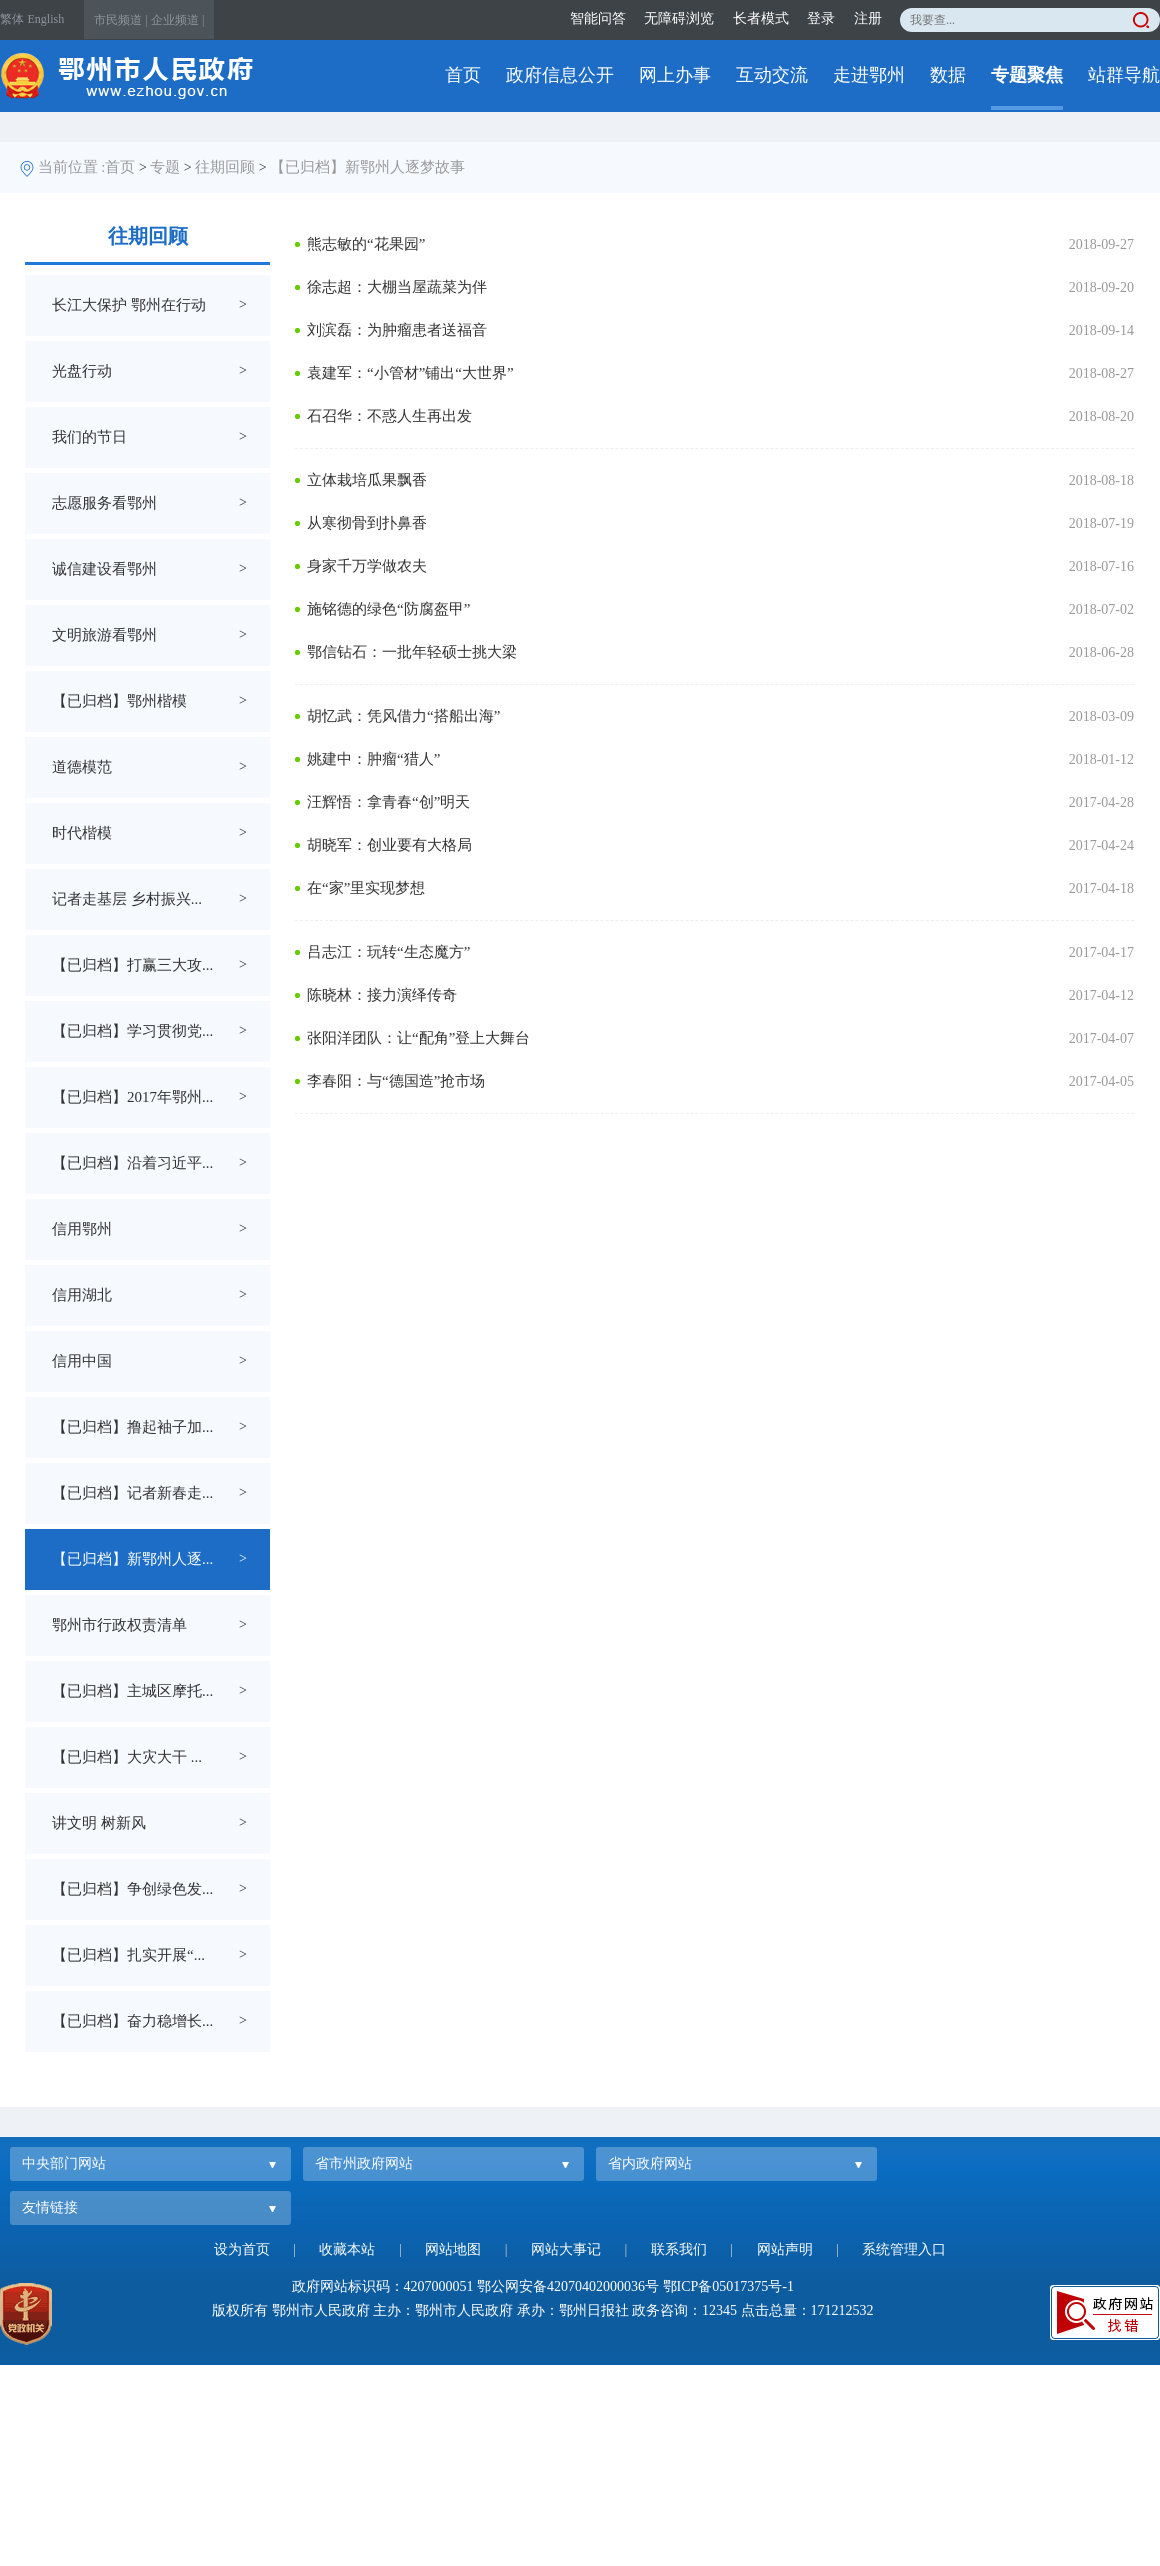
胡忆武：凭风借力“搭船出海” (403, 716)
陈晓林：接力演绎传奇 (382, 995)
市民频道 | (120, 20)
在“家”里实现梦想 (366, 888)
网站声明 (785, 2249)
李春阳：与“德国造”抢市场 (396, 1081)
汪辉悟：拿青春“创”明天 (388, 802)
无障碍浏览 (679, 18)
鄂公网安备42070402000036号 (568, 2286)
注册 (868, 18)
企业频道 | (177, 20)
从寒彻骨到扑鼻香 (367, 523)
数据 (948, 75)
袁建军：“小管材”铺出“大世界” (410, 373)
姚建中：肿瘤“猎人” (373, 759)
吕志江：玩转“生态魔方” (388, 952)
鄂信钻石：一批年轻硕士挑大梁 (412, 652)
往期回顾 (225, 167)
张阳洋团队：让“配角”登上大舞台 (418, 1038)
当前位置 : (72, 167)
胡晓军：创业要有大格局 (389, 845)
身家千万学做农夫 (367, 566)
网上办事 (675, 75)
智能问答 (598, 18)
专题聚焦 (1027, 75)
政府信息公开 (560, 75)
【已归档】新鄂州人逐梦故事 (367, 167)
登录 (821, 18)
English (46, 19)
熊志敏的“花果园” (366, 244)
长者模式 (761, 18)
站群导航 (1124, 75)
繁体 (12, 19)
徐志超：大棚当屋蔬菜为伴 (397, 287)
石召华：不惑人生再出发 (389, 416)
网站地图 (453, 2249)
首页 (463, 75)
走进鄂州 (869, 75)
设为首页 (242, 2249)
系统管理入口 (904, 2249)
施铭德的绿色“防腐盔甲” (388, 609)
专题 (165, 167)
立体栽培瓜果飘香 (367, 480)
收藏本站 (347, 2249)
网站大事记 (566, 2249)
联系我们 (679, 2249)
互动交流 (772, 75)
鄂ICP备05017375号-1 (728, 2286)
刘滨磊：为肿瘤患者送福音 (397, 330)
